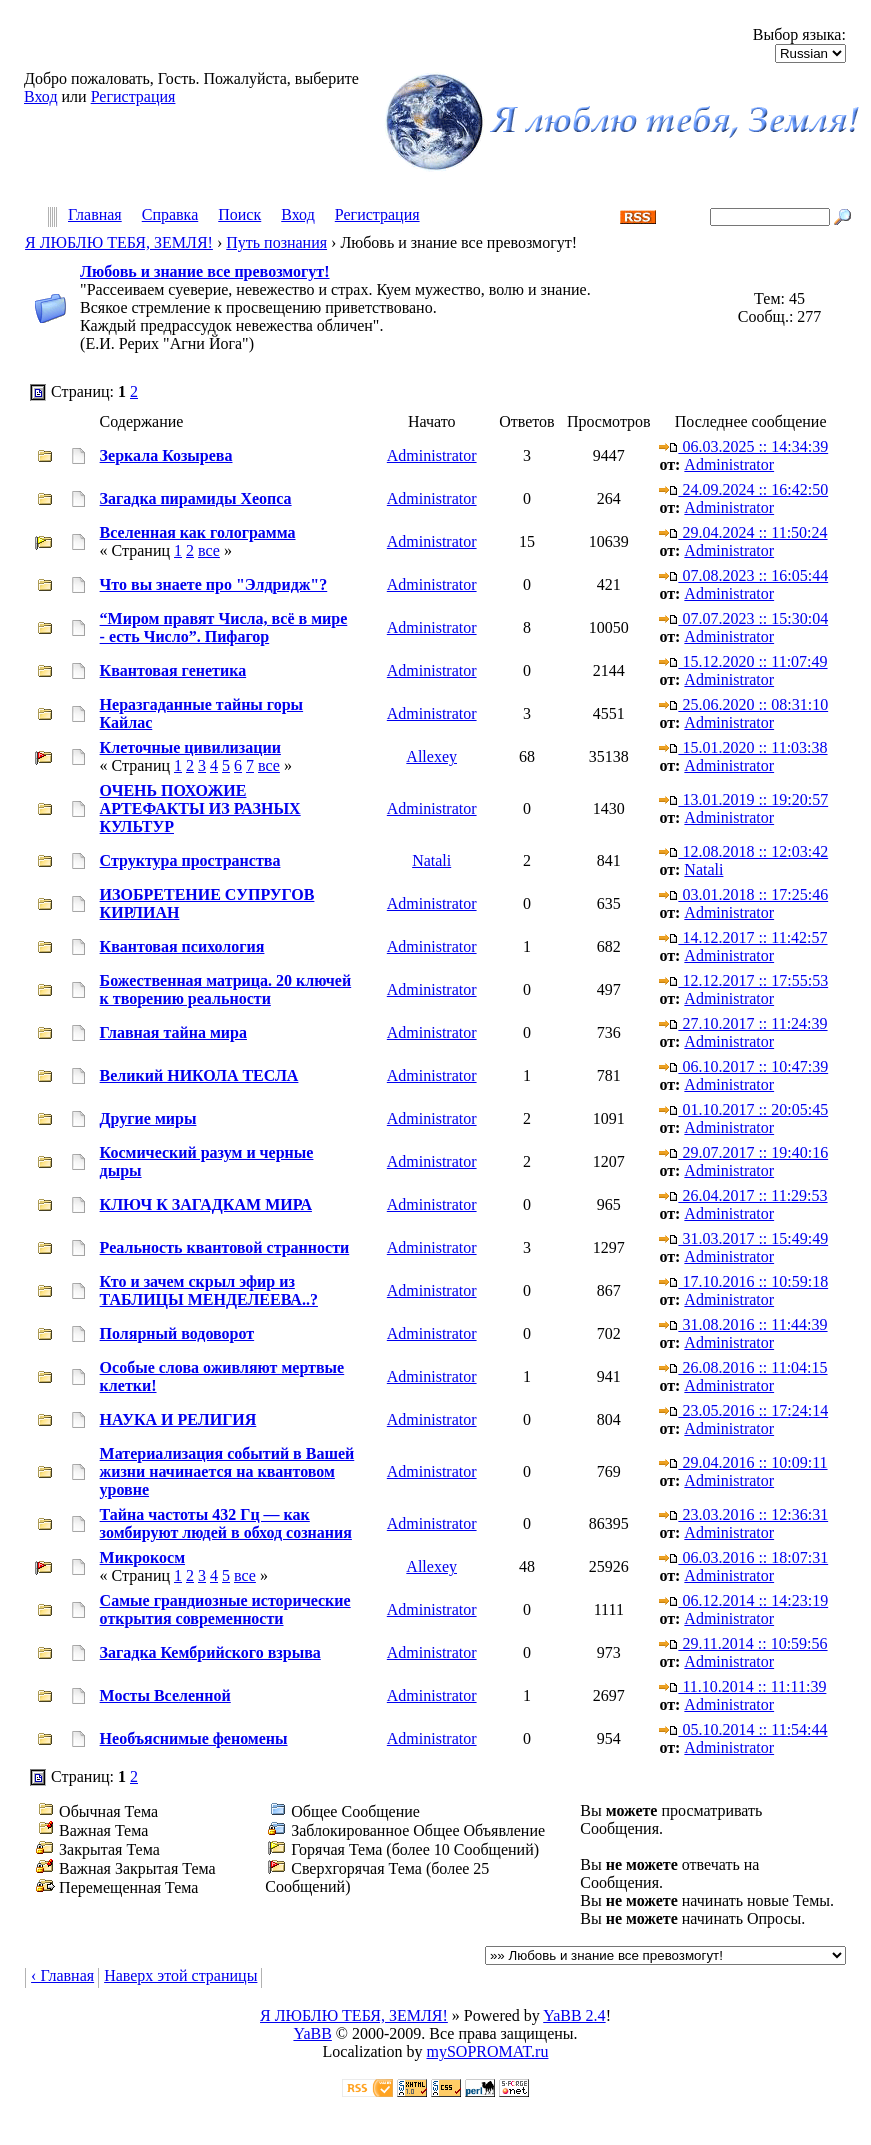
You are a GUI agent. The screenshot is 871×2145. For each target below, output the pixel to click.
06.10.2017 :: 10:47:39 (743, 1066)
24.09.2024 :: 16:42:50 (743, 489)
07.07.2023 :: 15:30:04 (743, 618)
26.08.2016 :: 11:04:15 (743, 1367)
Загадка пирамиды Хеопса (196, 498)
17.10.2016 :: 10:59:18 (743, 1281)
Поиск (239, 215)
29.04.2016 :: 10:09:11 (743, 1462)
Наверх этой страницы (180, 1975)
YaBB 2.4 (574, 2015)
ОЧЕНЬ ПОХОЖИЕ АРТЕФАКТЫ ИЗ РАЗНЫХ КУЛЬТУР (200, 808)
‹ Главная (62, 1975)
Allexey (431, 756)
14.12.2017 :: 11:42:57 (743, 937)
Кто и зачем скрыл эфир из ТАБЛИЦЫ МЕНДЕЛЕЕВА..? (209, 1290)
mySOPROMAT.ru (488, 2051)
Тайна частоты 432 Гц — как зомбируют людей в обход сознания (226, 1523)
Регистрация (133, 96)
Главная (95, 215)
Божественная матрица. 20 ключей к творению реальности (226, 989)
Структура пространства (190, 860)
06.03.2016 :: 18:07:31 (743, 1557)
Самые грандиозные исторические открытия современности (225, 1609)
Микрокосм (142, 1557)
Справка (170, 215)
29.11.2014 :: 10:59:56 (743, 1643)
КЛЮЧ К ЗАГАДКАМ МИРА (206, 1204)
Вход (41, 96)
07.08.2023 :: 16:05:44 (743, 575)
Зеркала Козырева (166, 455)
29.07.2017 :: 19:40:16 (743, 1152)
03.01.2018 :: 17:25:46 (743, 894)
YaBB (312, 2033)
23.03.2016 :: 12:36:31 (743, 1514)
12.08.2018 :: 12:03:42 (743, 851)
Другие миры (148, 1118)
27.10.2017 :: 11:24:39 (743, 1023)
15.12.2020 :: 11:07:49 (743, 661)
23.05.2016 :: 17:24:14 (743, 1410)
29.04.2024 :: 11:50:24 (743, 532)
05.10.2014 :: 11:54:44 (743, 1729)
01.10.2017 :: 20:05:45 (743, 1109)
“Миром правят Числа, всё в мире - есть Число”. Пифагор (224, 627)
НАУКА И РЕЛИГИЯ (178, 1419)
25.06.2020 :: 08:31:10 (743, 704)
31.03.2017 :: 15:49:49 (743, 1238)
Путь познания (276, 242)
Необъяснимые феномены (194, 1738)
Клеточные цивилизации (190, 747)
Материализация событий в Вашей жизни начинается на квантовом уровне (227, 1471)
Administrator (432, 455)
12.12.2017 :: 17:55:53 (743, 980)
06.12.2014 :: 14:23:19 (743, 1600)
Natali (431, 860)
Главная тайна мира (173, 1032)
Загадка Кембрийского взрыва (210, 1652)
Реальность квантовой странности (225, 1247)
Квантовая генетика (173, 670)
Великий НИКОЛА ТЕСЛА (199, 1075)
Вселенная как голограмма (198, 532)
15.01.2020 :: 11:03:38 (743, 747)
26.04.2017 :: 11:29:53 (743, 1195)
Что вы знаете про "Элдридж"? (214, 584)
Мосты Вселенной (165, 1695)
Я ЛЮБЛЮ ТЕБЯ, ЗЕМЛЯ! (119, 242)
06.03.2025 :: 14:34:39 (743, 446)
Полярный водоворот (177, 1333)
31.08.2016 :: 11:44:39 (743, 1324)
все (209, 550)
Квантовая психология (182, 946)
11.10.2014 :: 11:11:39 (742, 1686)
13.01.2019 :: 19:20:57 (743, 799)
